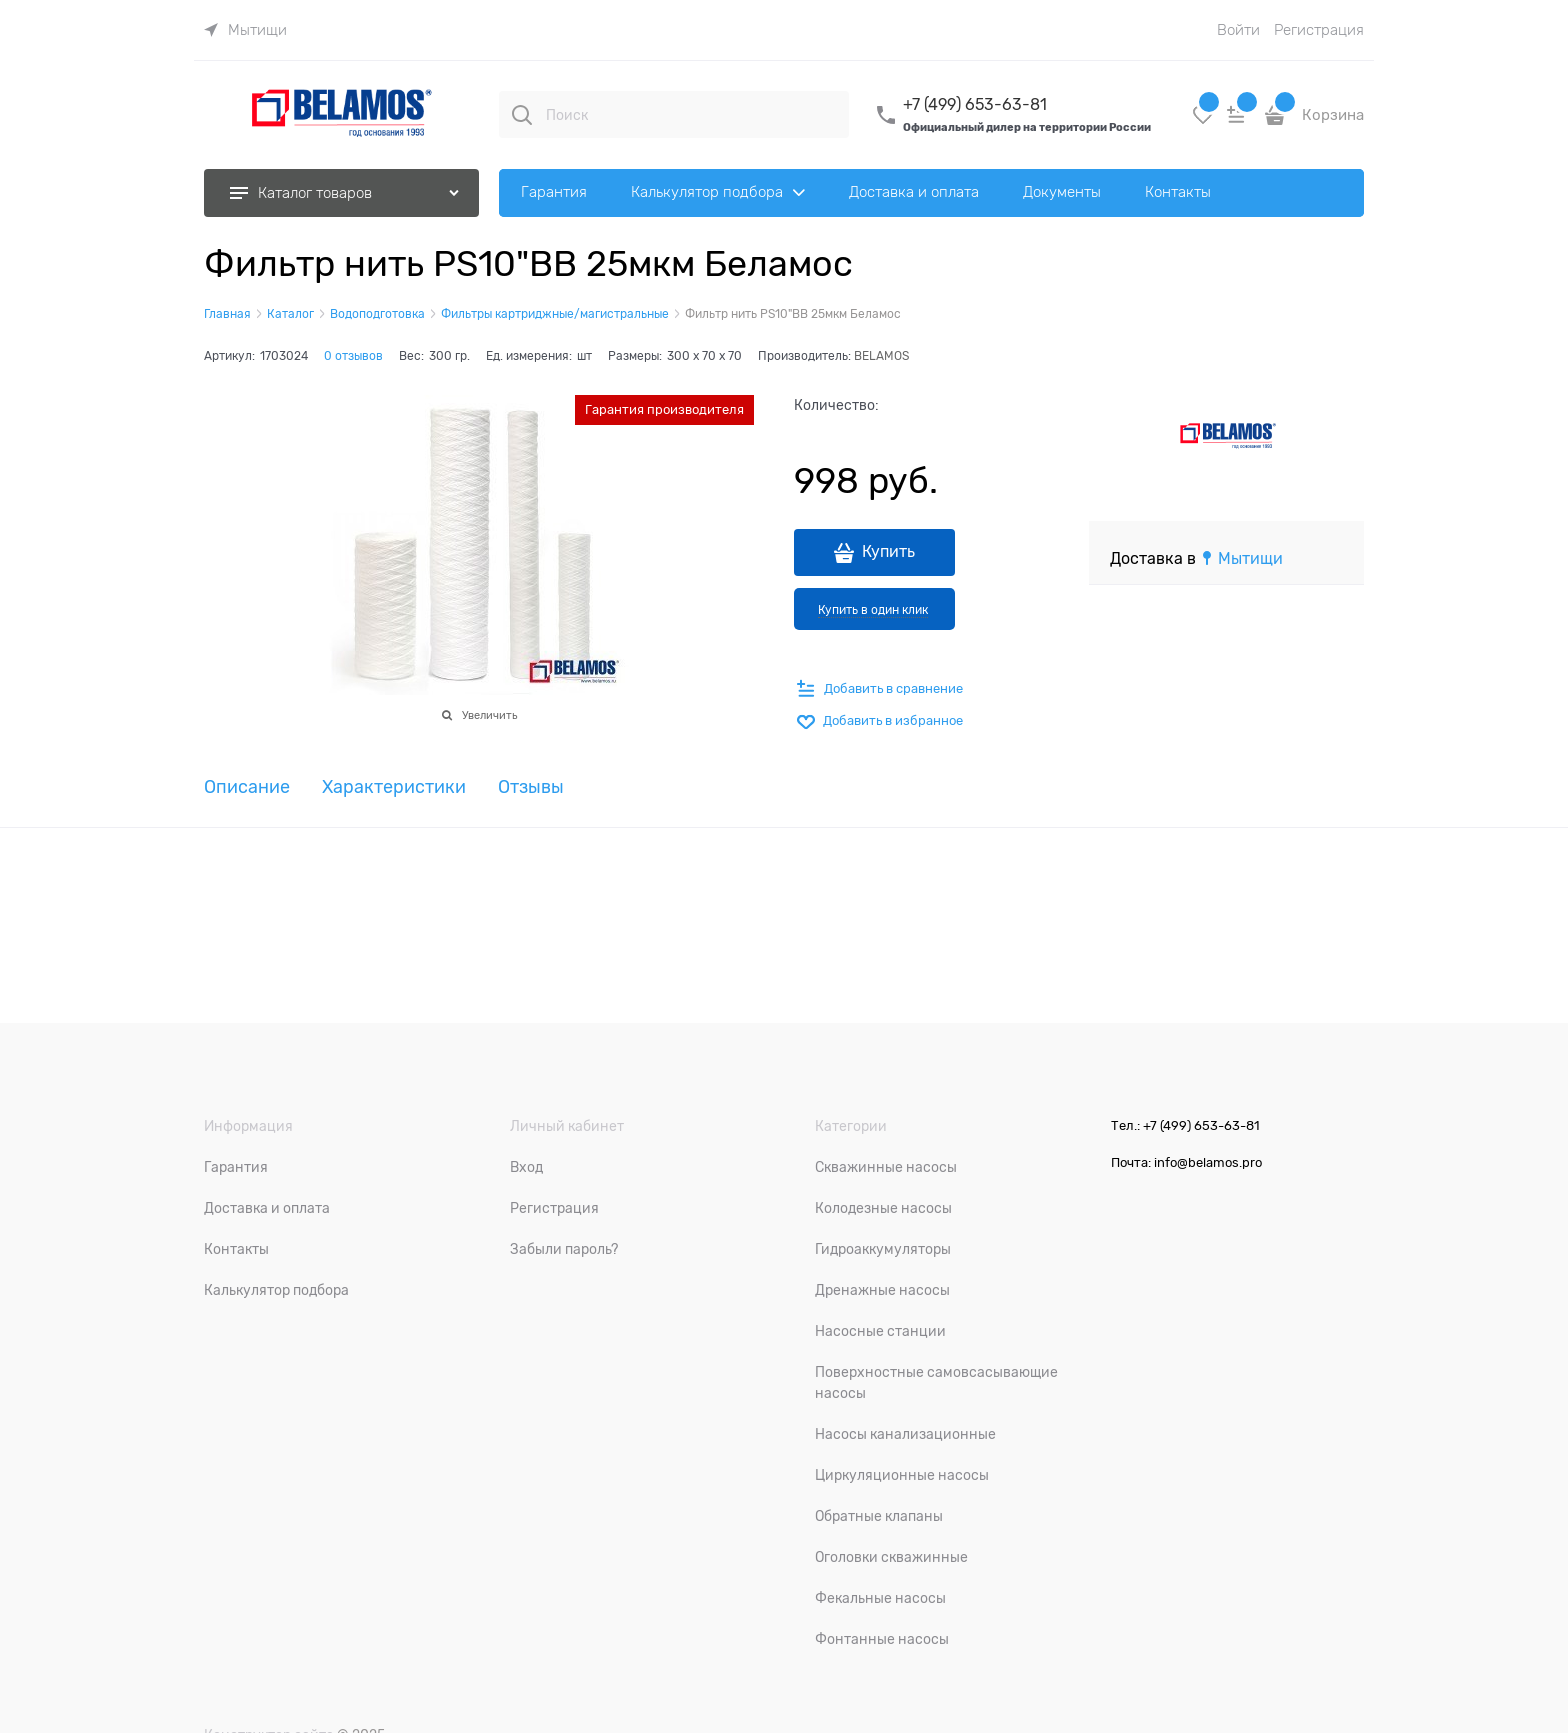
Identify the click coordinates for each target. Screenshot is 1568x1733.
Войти (1238, 30)
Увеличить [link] (489, 715)
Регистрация (1319, 30)
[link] (245, 30)
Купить (888, 552)
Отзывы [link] (531, 787)
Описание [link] (247, 787)
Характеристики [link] (394, 787)
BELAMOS (881, 356)
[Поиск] (522, 115)
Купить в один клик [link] (873, 610)
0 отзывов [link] (353, 356)
